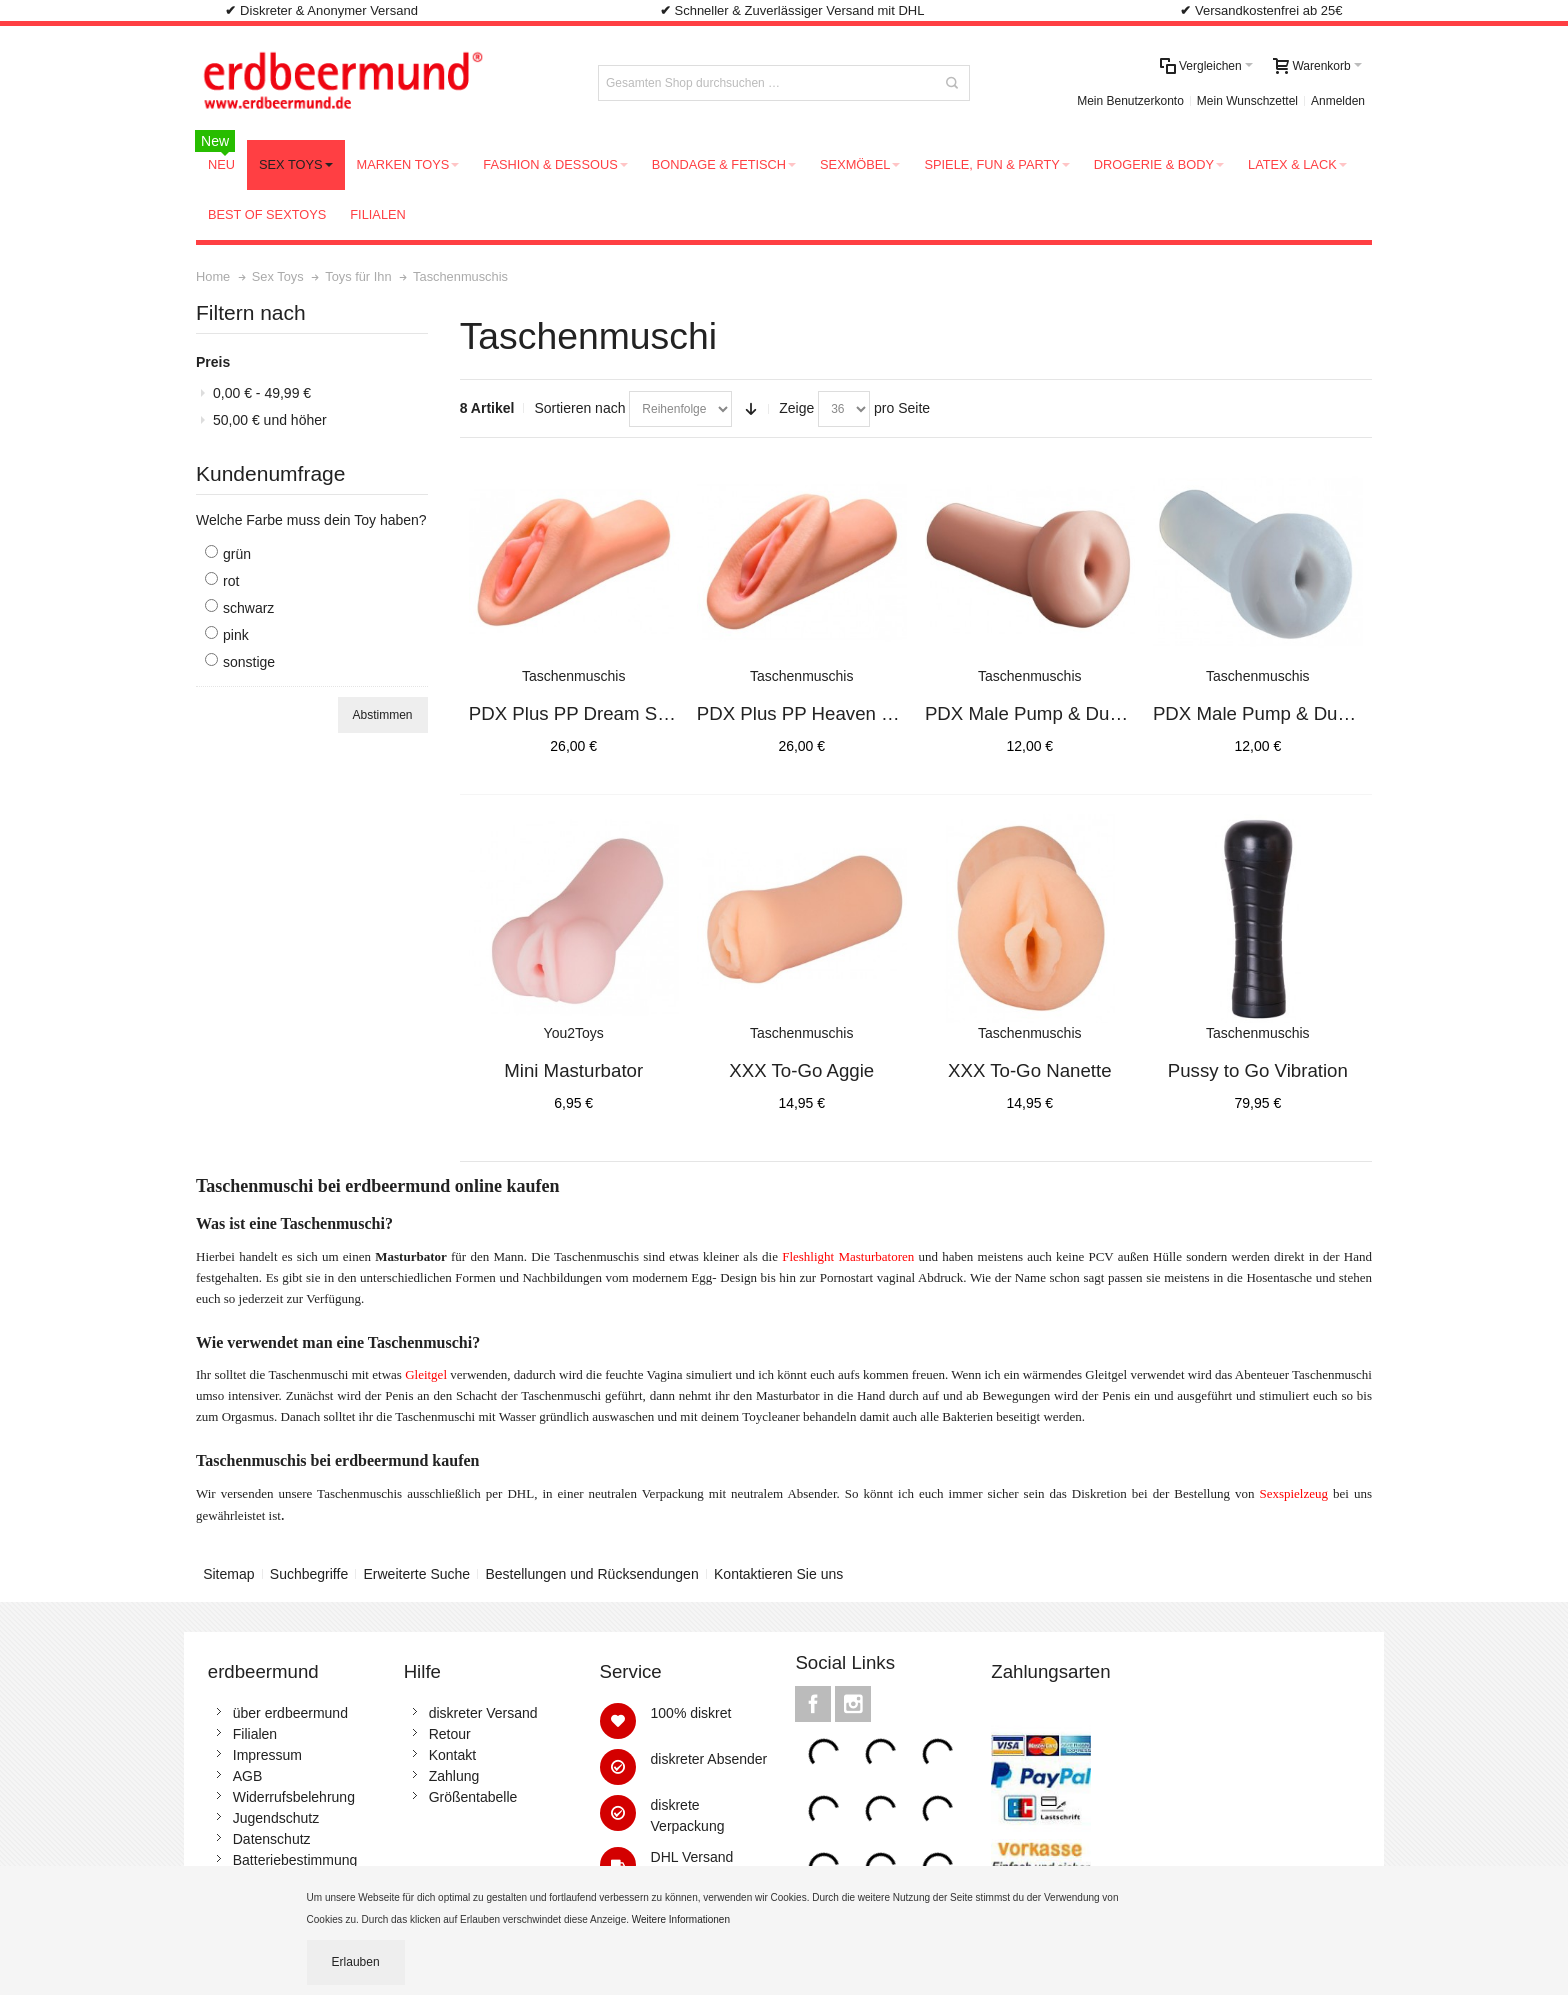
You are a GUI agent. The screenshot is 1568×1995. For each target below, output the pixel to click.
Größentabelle (473, 1797)
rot (231, 581)
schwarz (248, 608)
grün (237, 554)
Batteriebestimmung (295, 1860)
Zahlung (454, 1776)
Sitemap (228, 1574)
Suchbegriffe (309, 1574)
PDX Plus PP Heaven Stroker (819, 713)
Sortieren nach (579, 408)
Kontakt (452, 1755)
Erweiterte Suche (417, 1574)
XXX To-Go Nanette (1030, 1070)
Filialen (255, 1734)
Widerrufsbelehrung (294, 1797)
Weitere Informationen (682, 1919)
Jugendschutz (276, 1818)
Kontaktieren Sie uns (778, 1574)
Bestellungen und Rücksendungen (591, 1574)
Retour (450, 1734)
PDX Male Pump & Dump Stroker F (1071, 713)
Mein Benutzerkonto (1130, 101)
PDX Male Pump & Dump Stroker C (1300, 713)
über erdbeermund (290, 1713)
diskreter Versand (483, 1713)
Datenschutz (272, 1839)
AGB (248, 1776)
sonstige (249, 662)
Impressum (267, 1755)
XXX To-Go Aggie (801, 1070)
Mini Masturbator (573, 1070)
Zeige (796, 408)
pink (236, 635)
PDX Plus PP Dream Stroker (587, 713)
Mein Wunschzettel (1247, 101)
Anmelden (1338, 101)
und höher (270, 420)
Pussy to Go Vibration (1258, 1070)
